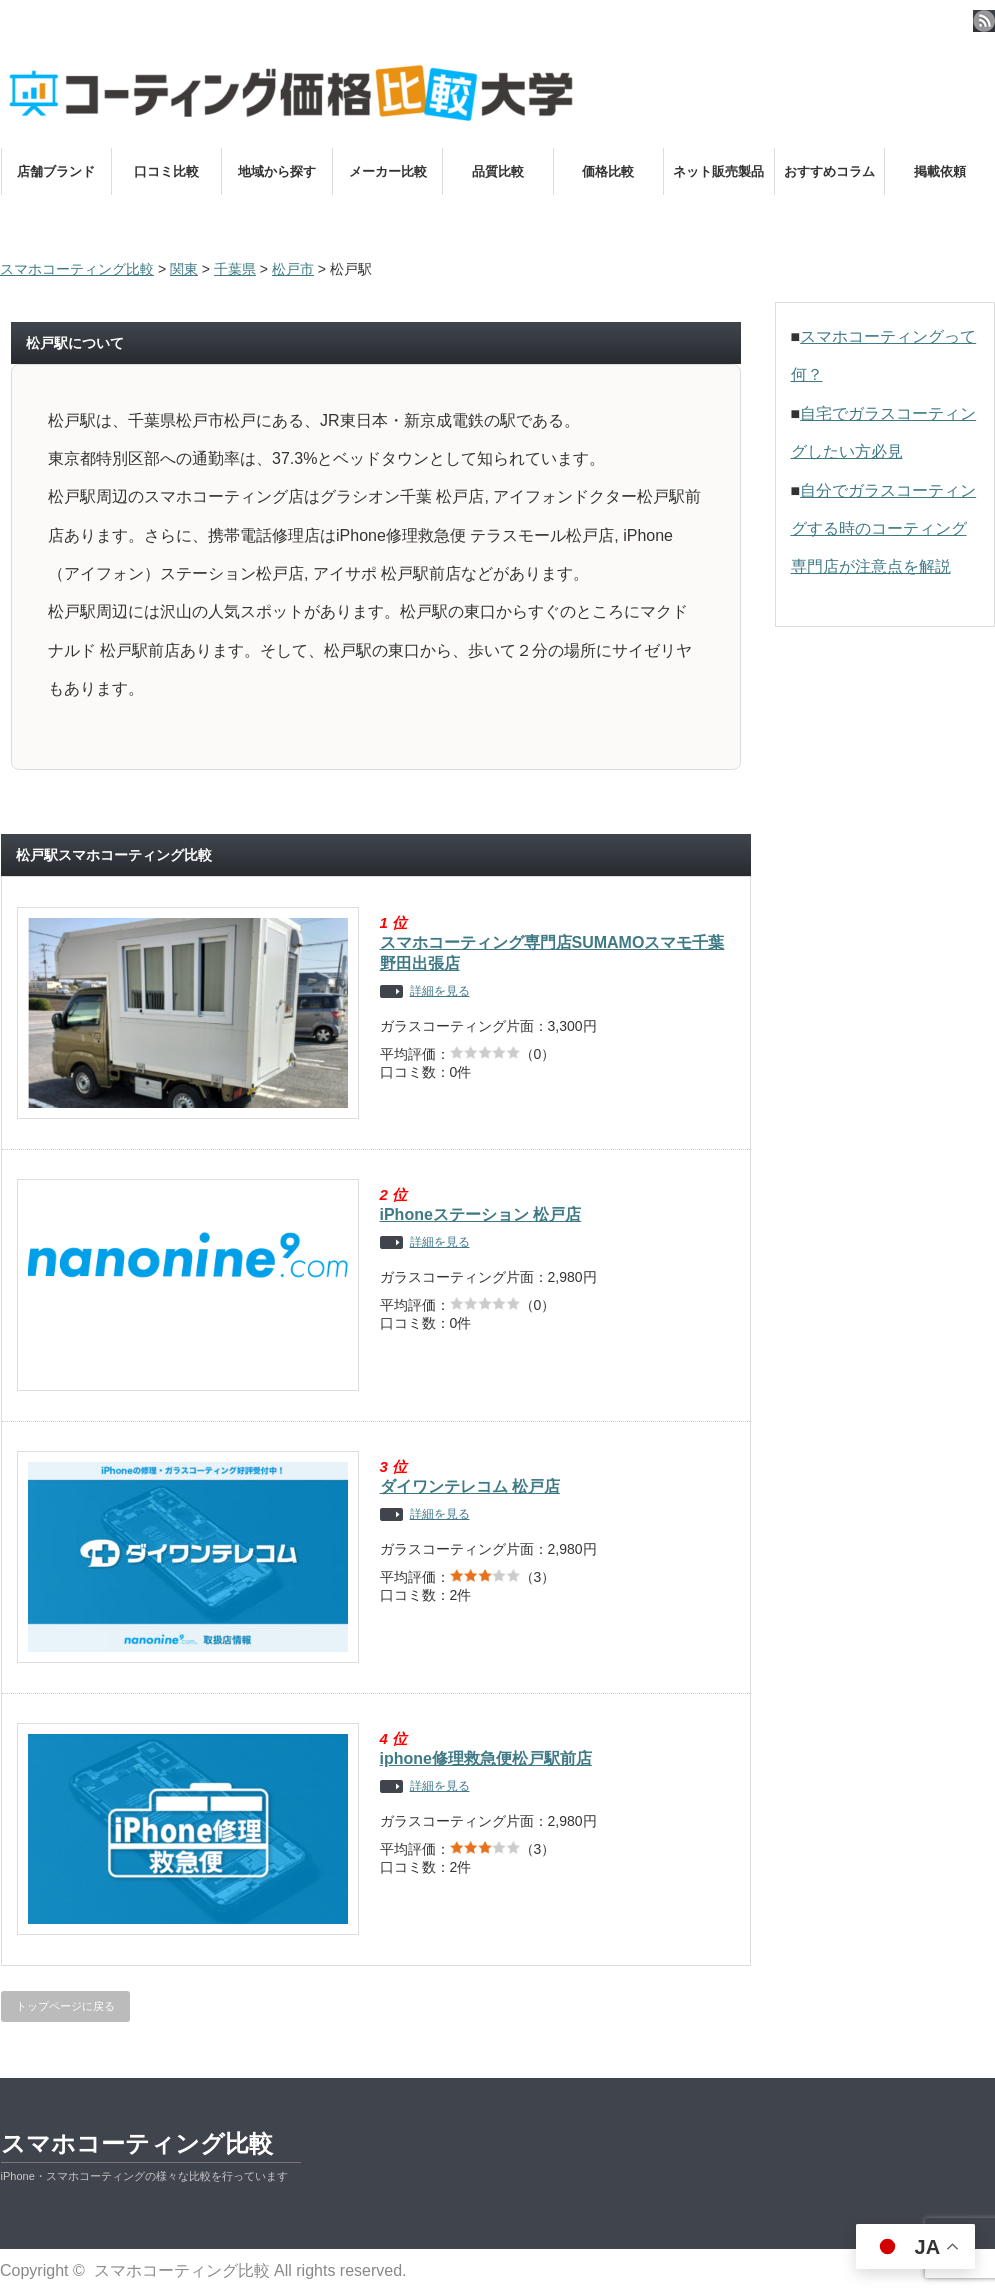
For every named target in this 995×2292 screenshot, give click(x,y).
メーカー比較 (388, 171)
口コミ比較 (166, 171)
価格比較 (608, 171)
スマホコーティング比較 (137, 2143)
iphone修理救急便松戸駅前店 (486, 1758)
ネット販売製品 (718, 171)
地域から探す (277, 171)
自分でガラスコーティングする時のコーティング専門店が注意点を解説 (884, 529)
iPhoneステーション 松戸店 (481, 1214)
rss (984, 21)
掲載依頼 (940, 171)
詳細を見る (440, 991)
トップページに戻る (65, 2006)
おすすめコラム (829, 171)
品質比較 (498, 171)
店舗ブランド (56, 171)
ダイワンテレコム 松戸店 (470, 1486)
